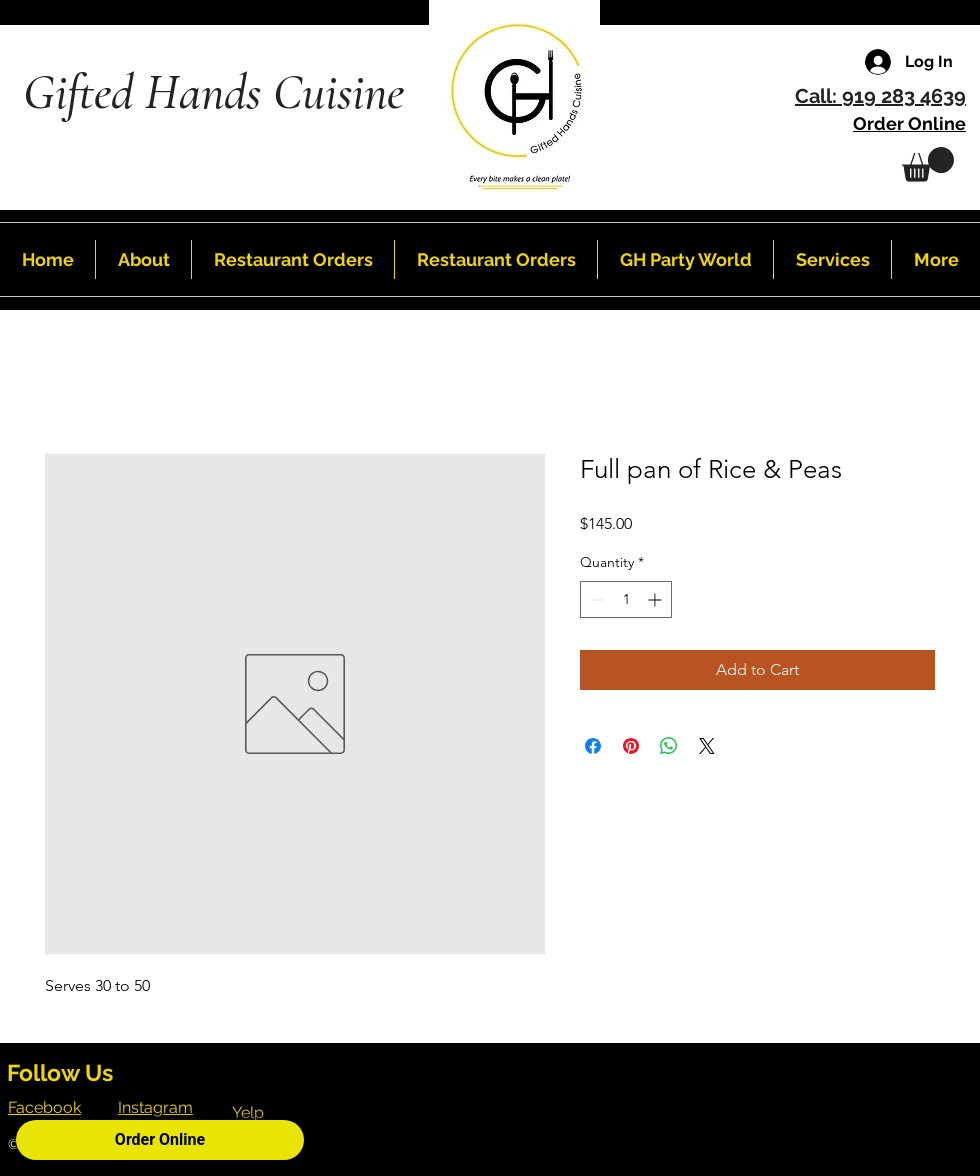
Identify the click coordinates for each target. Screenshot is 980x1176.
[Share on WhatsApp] (669, 746)
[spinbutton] (626, 599)
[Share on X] (707, 746)
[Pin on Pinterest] (631, 746)
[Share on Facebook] (593, 746)
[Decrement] (595, 599)
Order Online (160, 1139)
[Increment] (656, 599)
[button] (928, 164)
